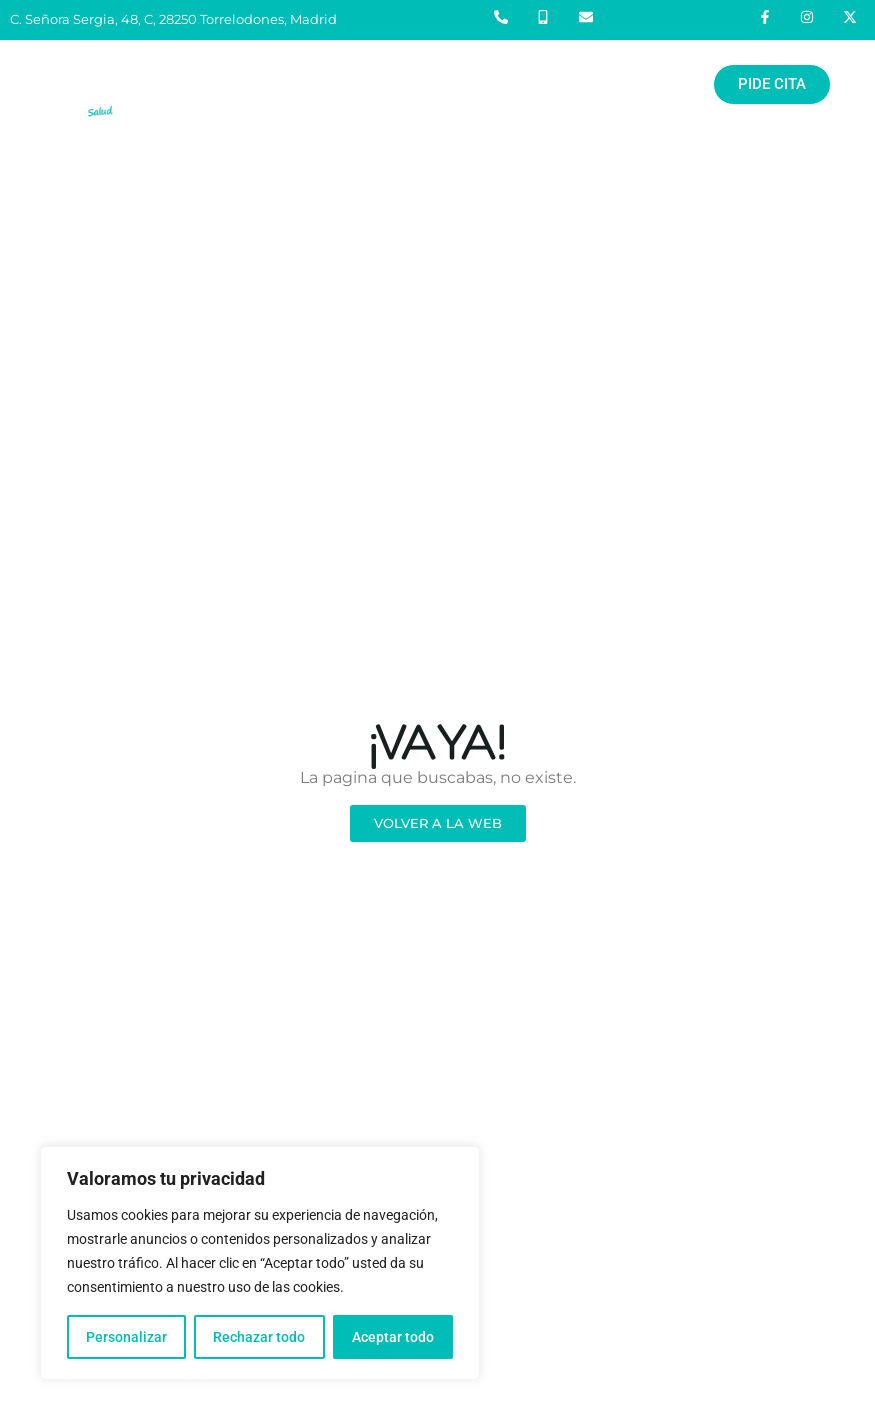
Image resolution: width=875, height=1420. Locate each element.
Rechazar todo (259, 1337)
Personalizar (126, 1337)
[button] (413, 84)
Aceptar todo (393, 1337)
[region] (260, 1263)
